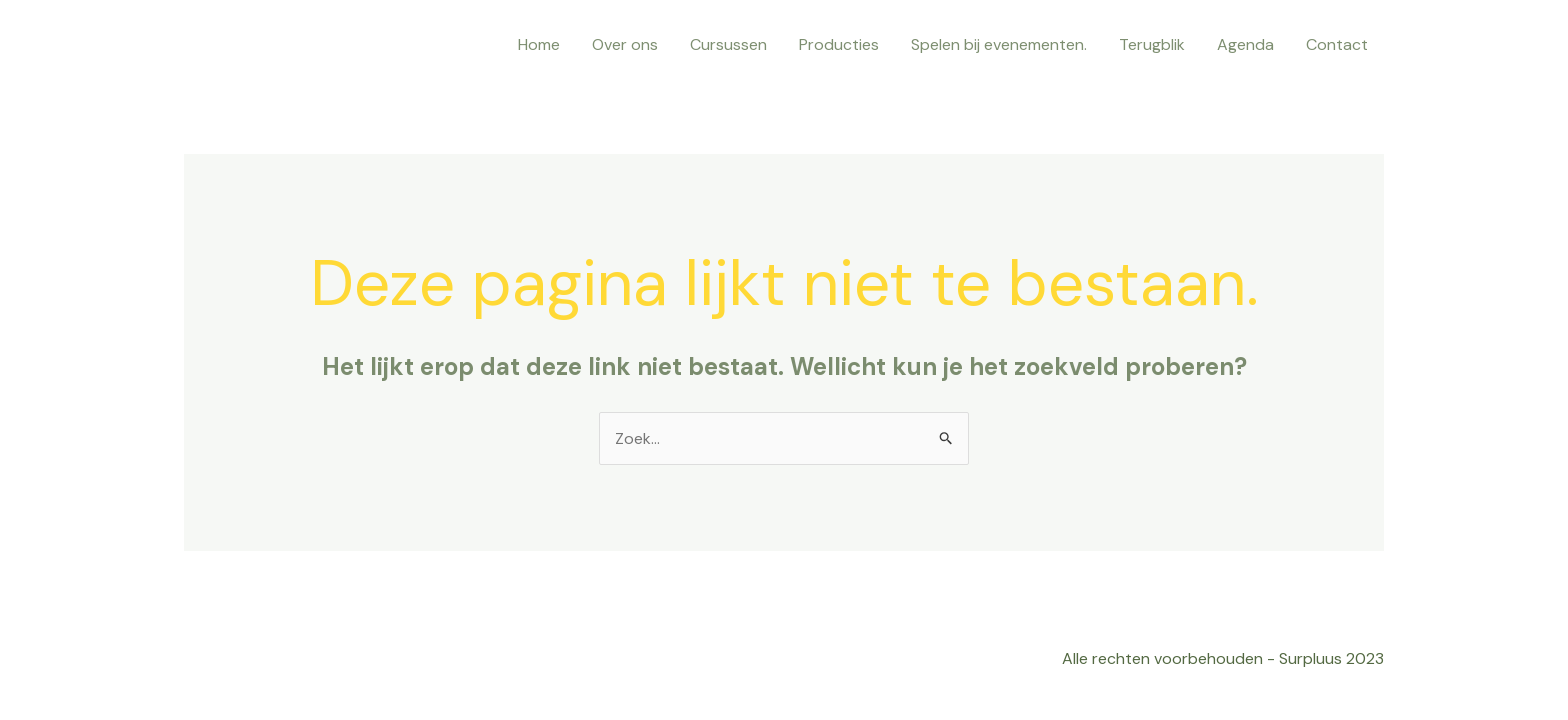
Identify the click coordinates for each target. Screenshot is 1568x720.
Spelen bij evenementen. (999, 44)
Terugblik (1152, 44)
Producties (839, 44)
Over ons (625, 44)
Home (539, 44)
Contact (1337, 44)
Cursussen (728, 44)
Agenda (1245, 44)
